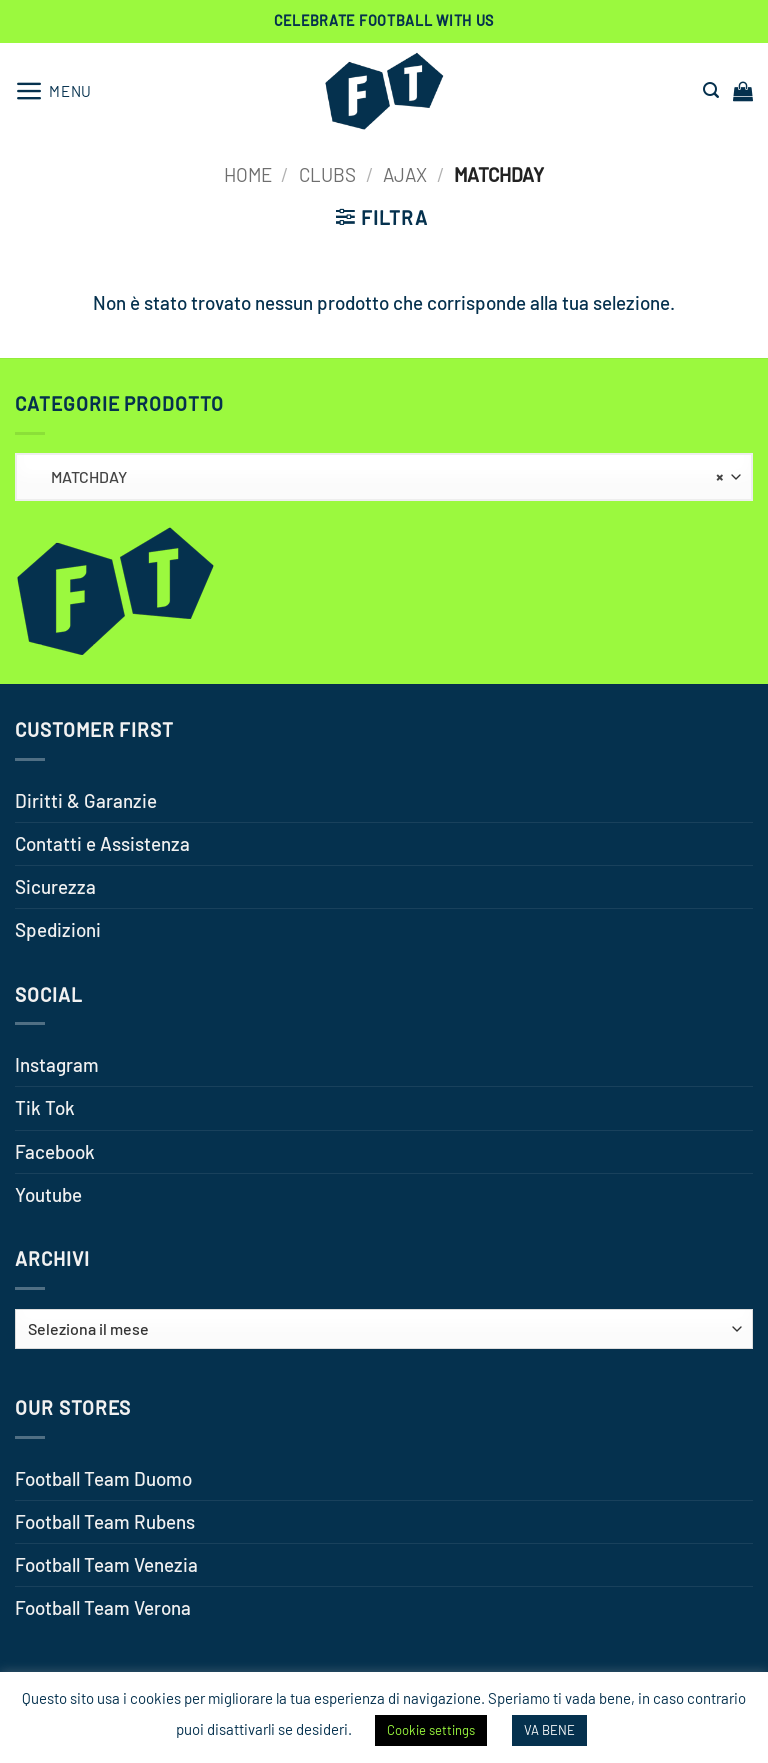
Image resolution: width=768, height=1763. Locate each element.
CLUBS (327, 174)
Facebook (55, 1151)
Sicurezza (55, 886)
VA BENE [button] (549, 1730)
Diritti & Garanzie (86, 800)
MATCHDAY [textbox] (378, 477)
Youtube (48, 1194)
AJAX (405, 174)
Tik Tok (45, 1107)
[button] (53, 91)
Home (248, 174)
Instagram (57, 1064)
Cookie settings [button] (431, 1730)
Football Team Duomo (103, 1478)
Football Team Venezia (106, 1564)
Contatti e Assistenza (102, 843)
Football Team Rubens (105, 1521)
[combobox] (384, 477)
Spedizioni (58, 929)
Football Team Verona (103, 1607)
